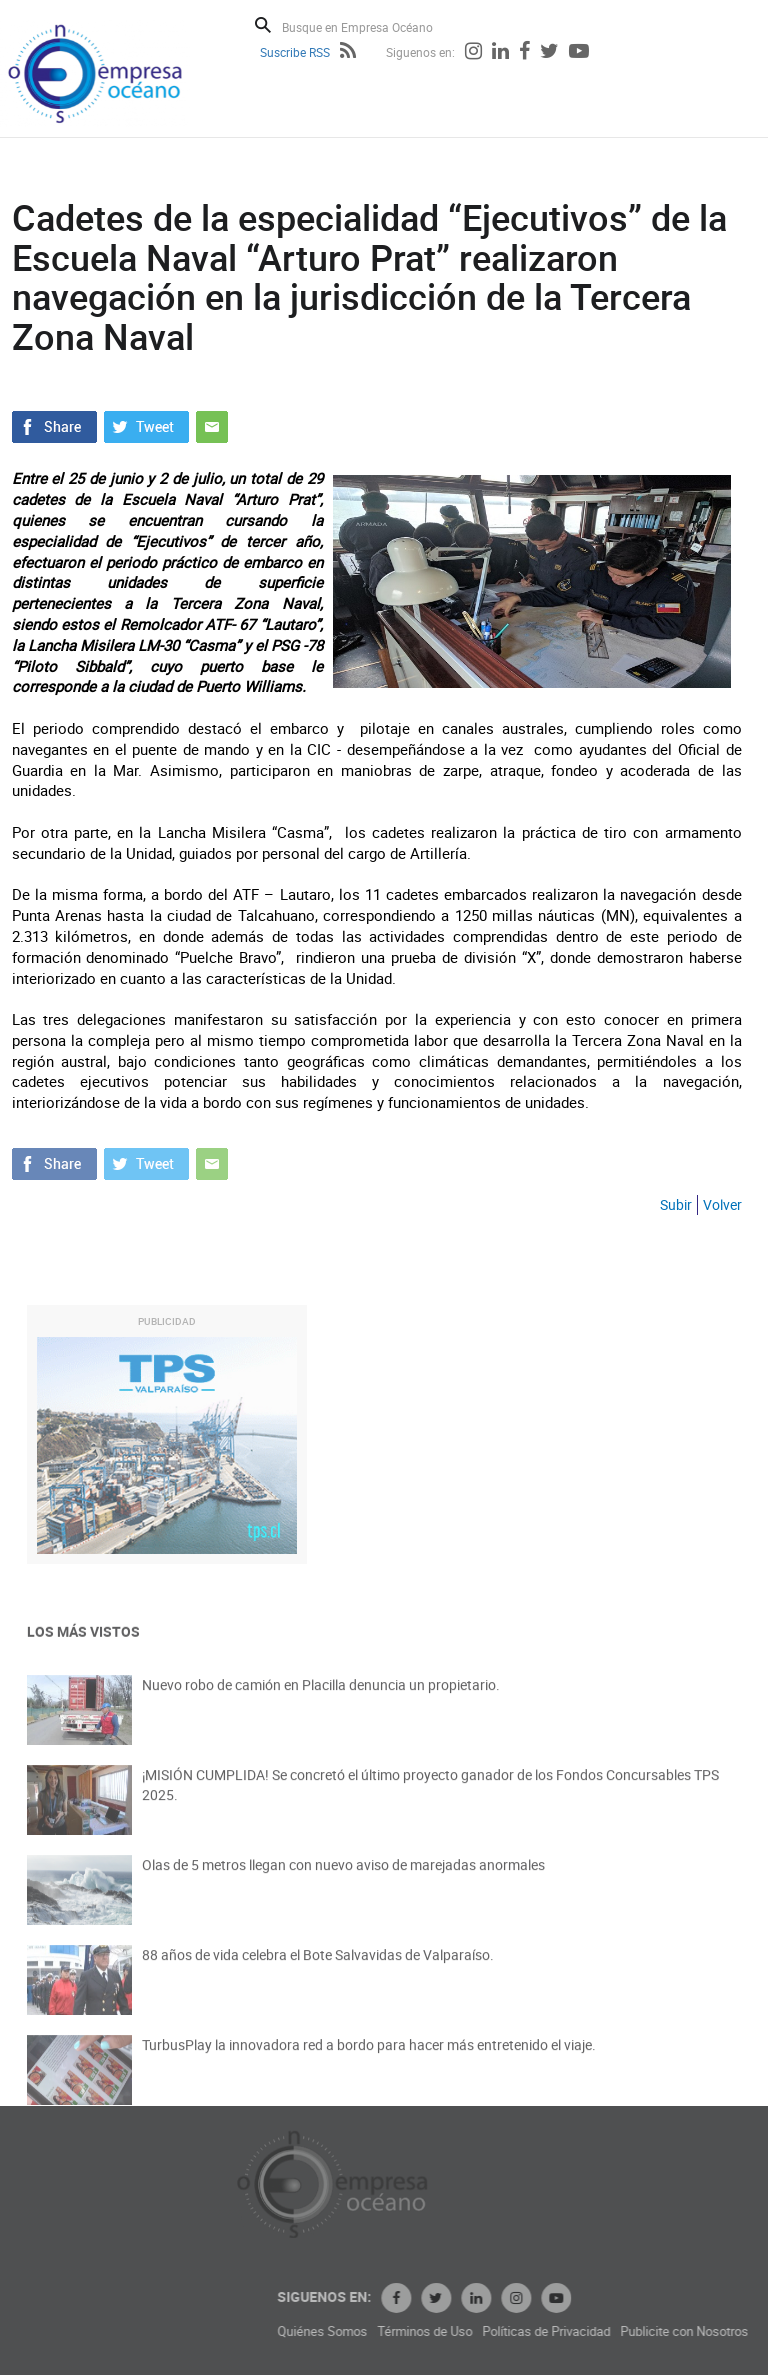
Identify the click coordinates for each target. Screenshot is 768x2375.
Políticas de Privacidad (632, 2331)
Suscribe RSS (295, 52)
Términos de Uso (510, 2331)
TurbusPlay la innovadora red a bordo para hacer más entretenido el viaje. (369, 2057)
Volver (722, 1204)
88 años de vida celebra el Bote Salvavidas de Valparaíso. (318, 1967)
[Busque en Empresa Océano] (370, 26)
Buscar (263, 25)
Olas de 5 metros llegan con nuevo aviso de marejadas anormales (343, 1877)
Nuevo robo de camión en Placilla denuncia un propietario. (321, 1697)
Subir (676, 1204)
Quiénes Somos (408, 2331)
